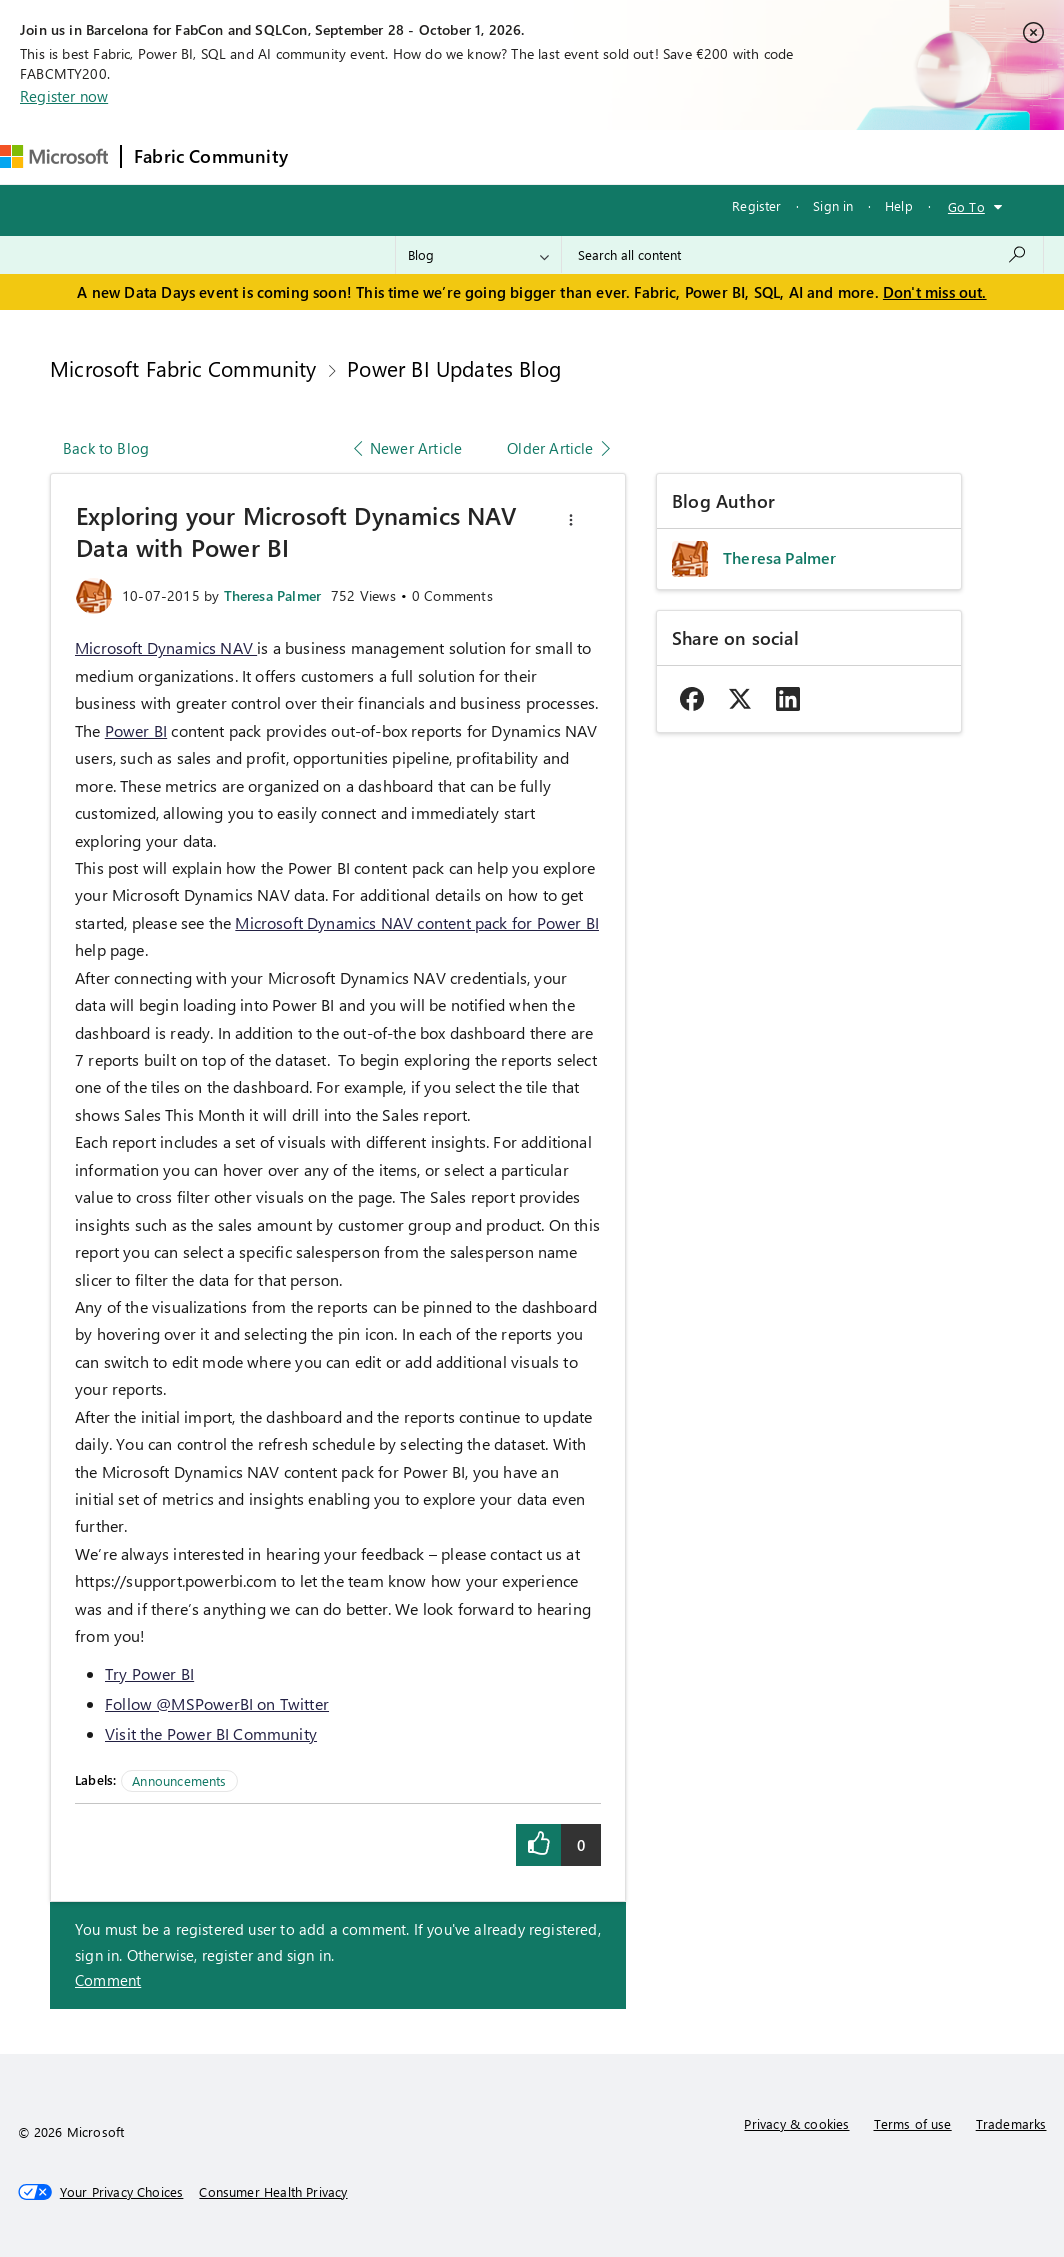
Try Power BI (149, 1673)
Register (756, 205)
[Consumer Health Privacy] (273, 2192)
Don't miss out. (935, 292)
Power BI (136, 730)
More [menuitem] (750, 156)
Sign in (833, 205)
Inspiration (421, 156)
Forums (333, 156)
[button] (571, 520)
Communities (592, 156)
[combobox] (802, 255)
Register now (64, 96)
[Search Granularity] (478, 255)
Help (899, 205)
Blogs (682, 156)
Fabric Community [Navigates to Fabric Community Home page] (211, 156)
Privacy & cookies (796, 2123)
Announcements (179, 1780)
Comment (108, 1980)
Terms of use (913, 2123)
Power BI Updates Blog (454, 368)
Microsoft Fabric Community (183, 368)
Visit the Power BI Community (211, 1733)
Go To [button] (966, 206)
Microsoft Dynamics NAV (166, 647)
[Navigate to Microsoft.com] (54, 156)
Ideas (503, 156)
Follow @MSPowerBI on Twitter (217, 1703)
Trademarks (1011, 2123)
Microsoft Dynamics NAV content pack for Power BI (417, 922)
